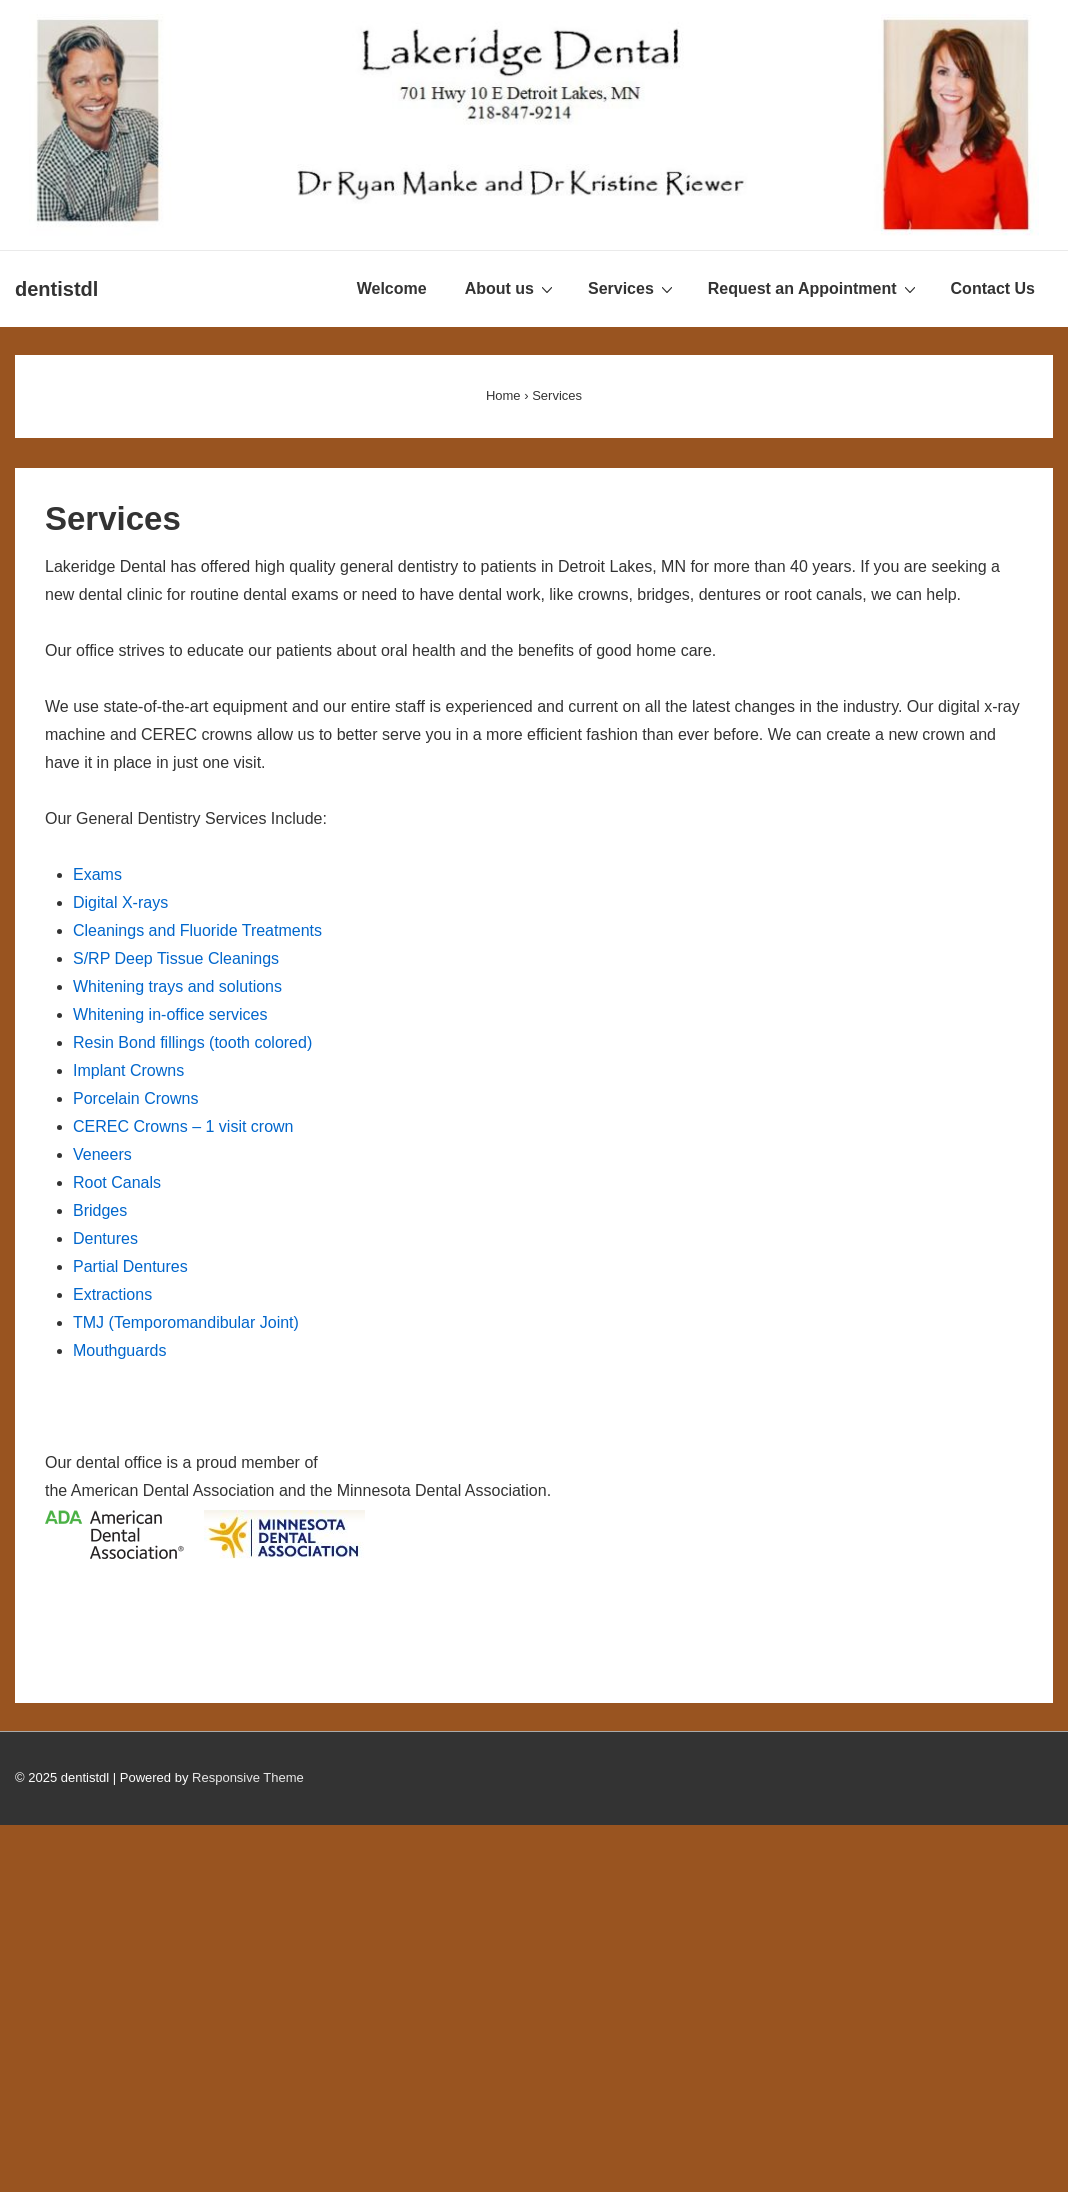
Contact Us (993, 288)
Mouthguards (119, 1350)
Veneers (102, 1154)
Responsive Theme (248, 1777)
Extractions (112, 1294)
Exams (97, 874)
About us (511, 288)
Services (633, 288)
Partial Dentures (130, 1266)
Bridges (100, 1210)
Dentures (105, 1238)
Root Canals (117, 1182)
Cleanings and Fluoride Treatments (197, 930)
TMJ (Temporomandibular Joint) (186, 1322)
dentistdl (56, 289)
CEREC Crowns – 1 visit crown (183, 1126)
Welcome (392, 288)
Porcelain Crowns (135, 1098)
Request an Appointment (814, 288)
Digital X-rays (120, 902)
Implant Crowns (128, 1070)
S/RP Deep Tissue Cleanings (176, 958)
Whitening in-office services (170, 1014)
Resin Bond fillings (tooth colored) (192, 1042)
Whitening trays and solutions (177, 986)
